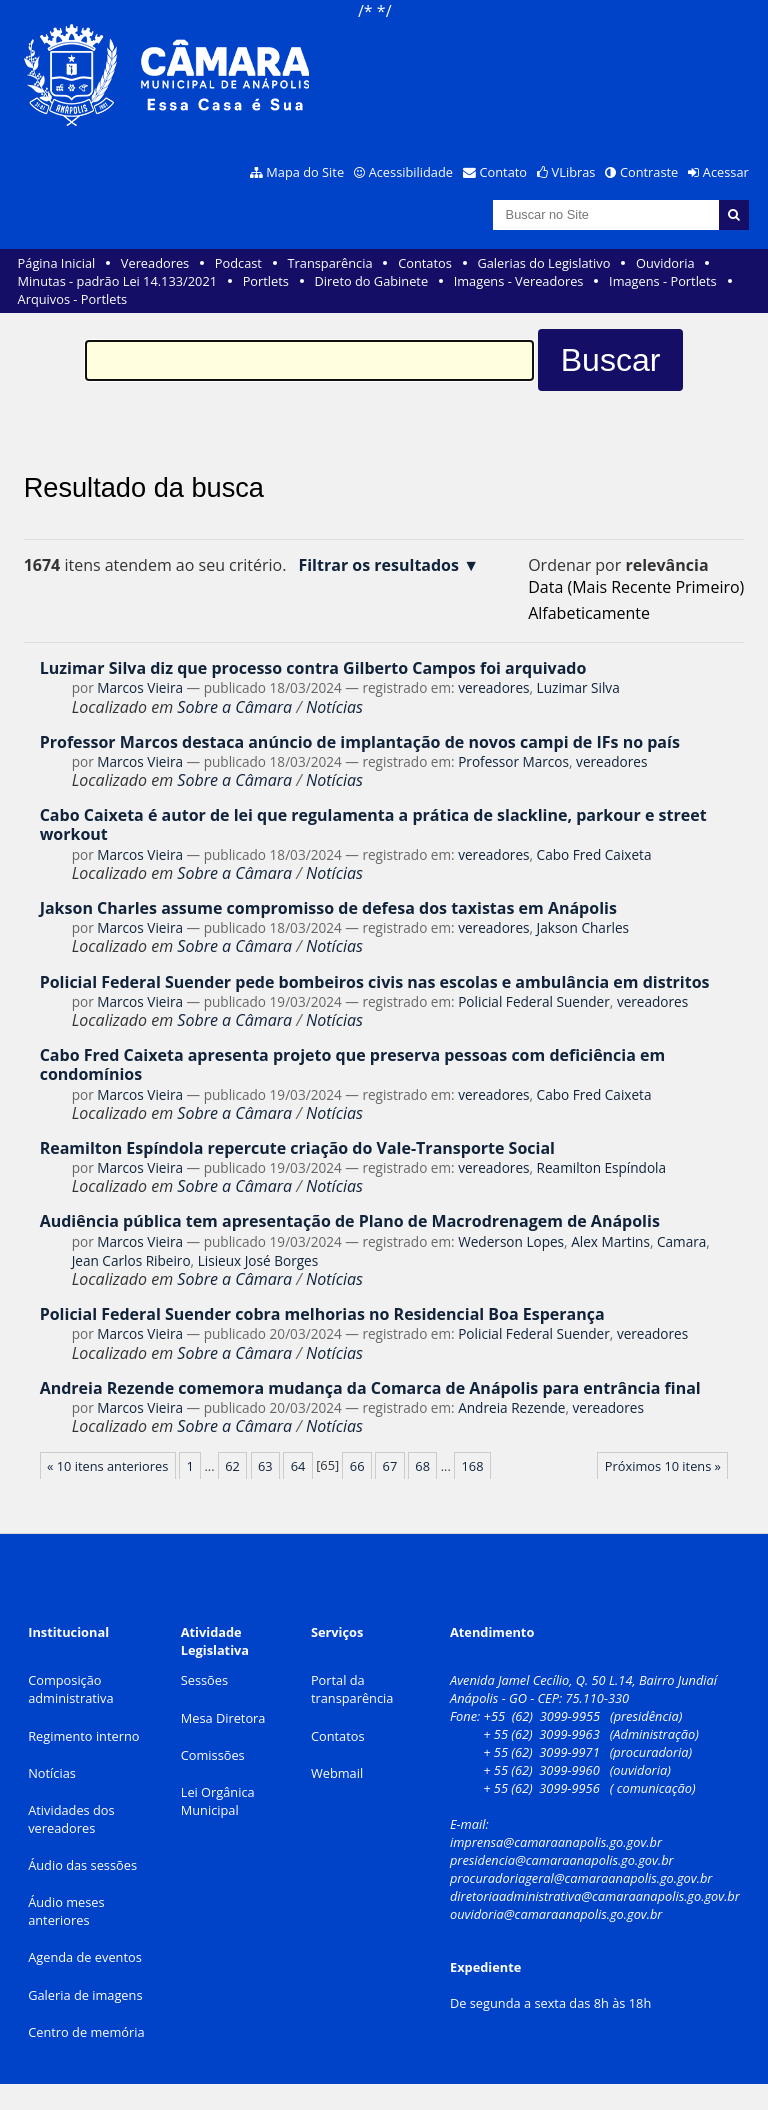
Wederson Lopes (511, 1241)
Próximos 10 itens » (663, 1466)
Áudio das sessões (82, 1865)
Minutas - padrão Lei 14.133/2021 (117, 281)
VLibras (574, 172)
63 (265, 1466)
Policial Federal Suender (534, 1001)
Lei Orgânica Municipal (218, 1801)
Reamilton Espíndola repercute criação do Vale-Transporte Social (297, 1148)
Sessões (204, 1680)
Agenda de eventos (85, 1957)
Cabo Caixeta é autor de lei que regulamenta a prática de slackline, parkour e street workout (373, 824)
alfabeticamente (589, 613)
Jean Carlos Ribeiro (131, 1260)
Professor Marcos (513, 761)
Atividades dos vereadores (71, 1819)
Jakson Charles (583, 927)
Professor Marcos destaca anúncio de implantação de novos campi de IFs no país (360, 742)
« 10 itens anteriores (107, 1466)
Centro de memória (86, 2032)
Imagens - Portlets (663, 281)
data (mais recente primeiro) (636, 587)
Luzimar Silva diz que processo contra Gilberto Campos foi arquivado (313, 668)
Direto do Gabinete (371, 281)
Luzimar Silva (578, 687)
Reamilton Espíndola (602, 1167)
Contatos (425, 263)
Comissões (213, 1755)
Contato (504, 172)
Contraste (649, 172)
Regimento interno (83, 1736)
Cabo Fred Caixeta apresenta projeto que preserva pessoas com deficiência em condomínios (353, 1064)
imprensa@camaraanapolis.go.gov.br (556, 1842)
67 (390, 1466)
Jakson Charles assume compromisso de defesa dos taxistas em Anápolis (328, 908)
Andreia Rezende (511, 1407)
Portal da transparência (352, 1689)
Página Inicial (57, 263)
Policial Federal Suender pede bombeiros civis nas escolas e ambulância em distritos (375, 982)
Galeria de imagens (85, 1995)
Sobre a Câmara (234, 707)
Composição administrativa (70, 1689)
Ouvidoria (665, 263)
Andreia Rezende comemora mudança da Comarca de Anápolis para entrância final (370, 1388)
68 (422, 1466)
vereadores (493, 687)
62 (232, 1466)
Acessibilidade (411, 172)
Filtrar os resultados (378, 565)
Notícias (334, 707)
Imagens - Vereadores (519, 281)
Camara (681, 1241)
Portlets (266, 281)
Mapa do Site (305, 172)
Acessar (726, 172)
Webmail (337, 1773)
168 (473, 1466)
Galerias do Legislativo (543, 263)
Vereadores (155, 263)
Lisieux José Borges (258, 1260)
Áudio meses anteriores (66, 1911)
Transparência (330, 263)
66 (357, 1466)
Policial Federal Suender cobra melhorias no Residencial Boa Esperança (322, 1314)
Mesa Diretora (223, 1718)
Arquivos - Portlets (72, 299)
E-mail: (471, 1824)
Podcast (238, 263)
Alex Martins (610, 1241)
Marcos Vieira (140, 687)
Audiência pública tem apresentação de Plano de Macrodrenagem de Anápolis (350, 1221)
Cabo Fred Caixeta (594, 854)
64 (298, 1466)
